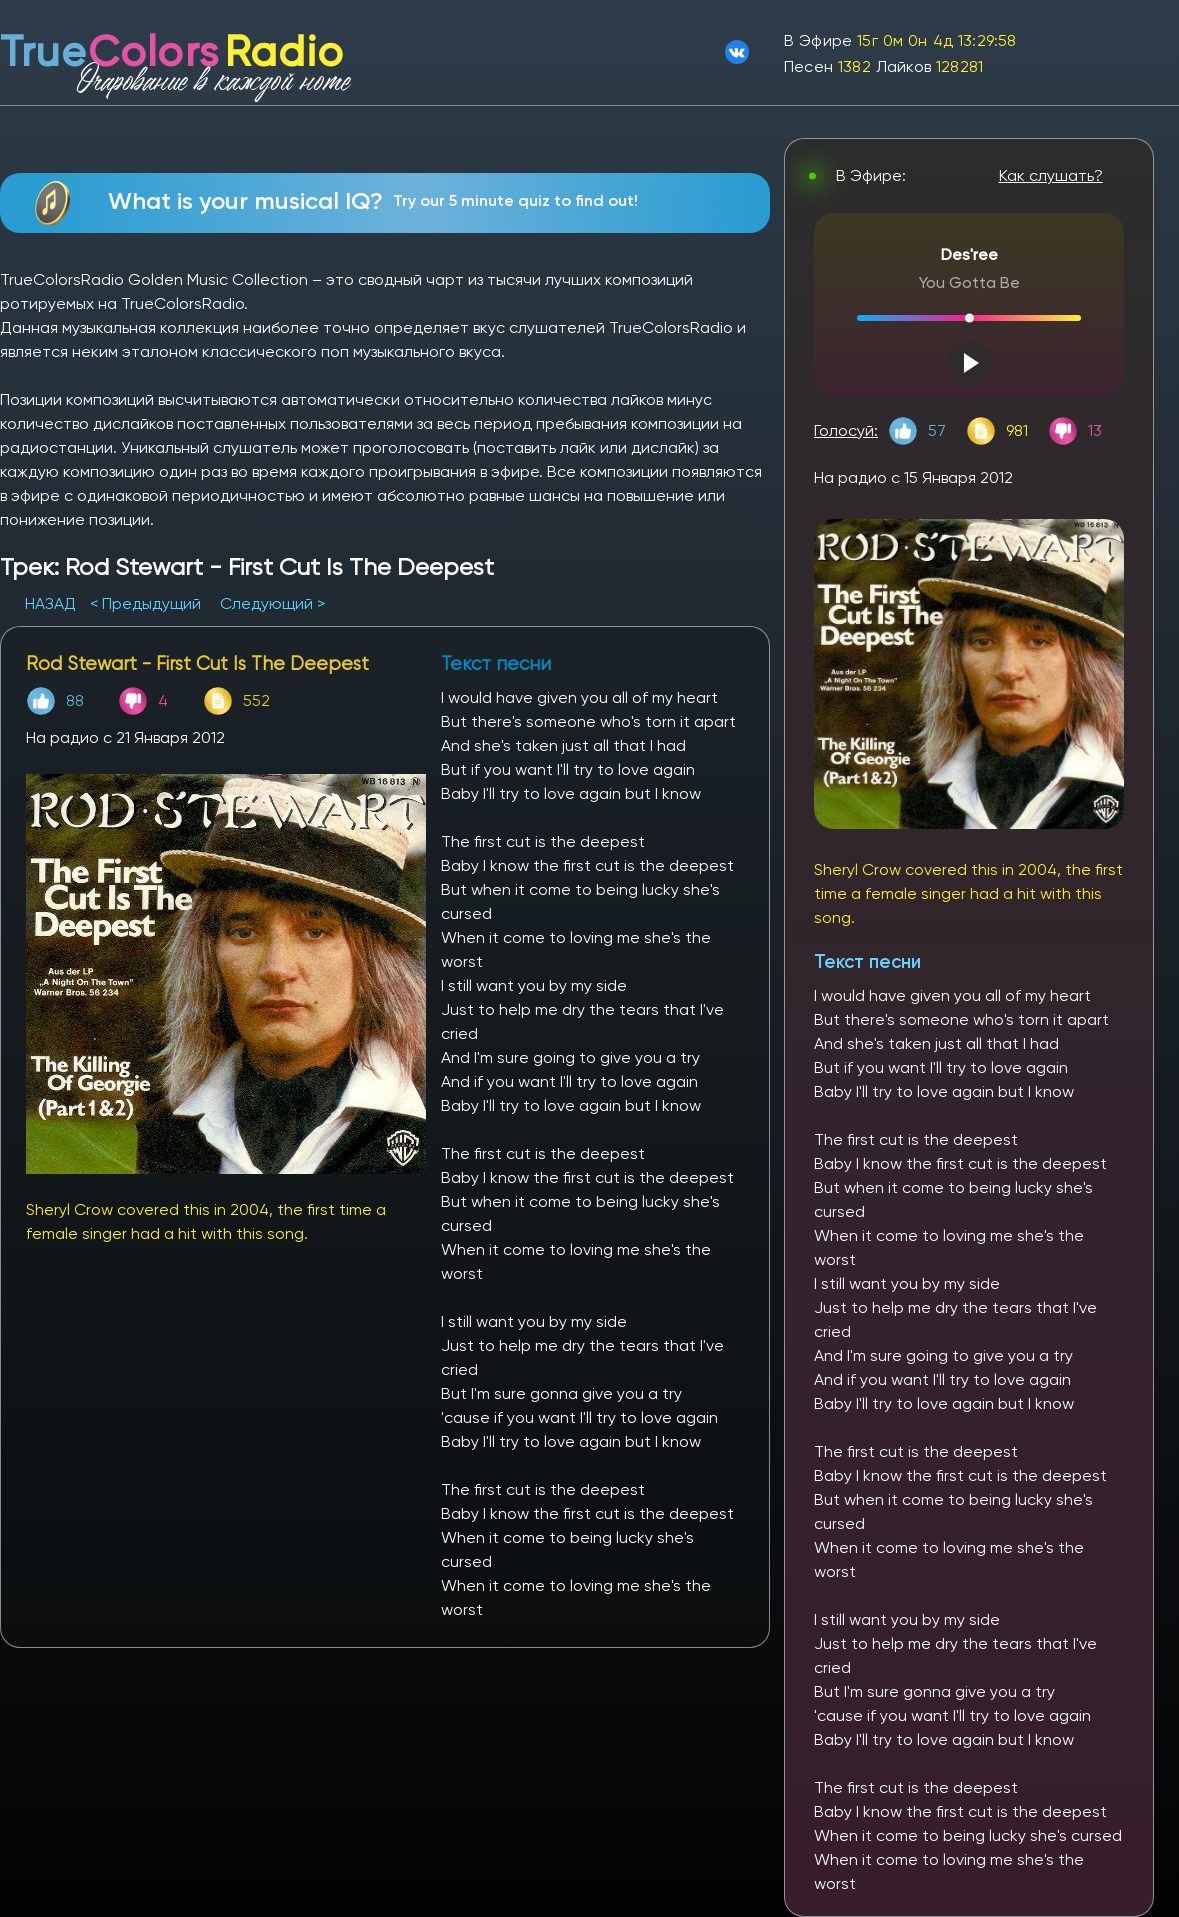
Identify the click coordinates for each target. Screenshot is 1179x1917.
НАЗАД (52, 603)
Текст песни (867, 961)
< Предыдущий (145, 603)
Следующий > (272, 603)
